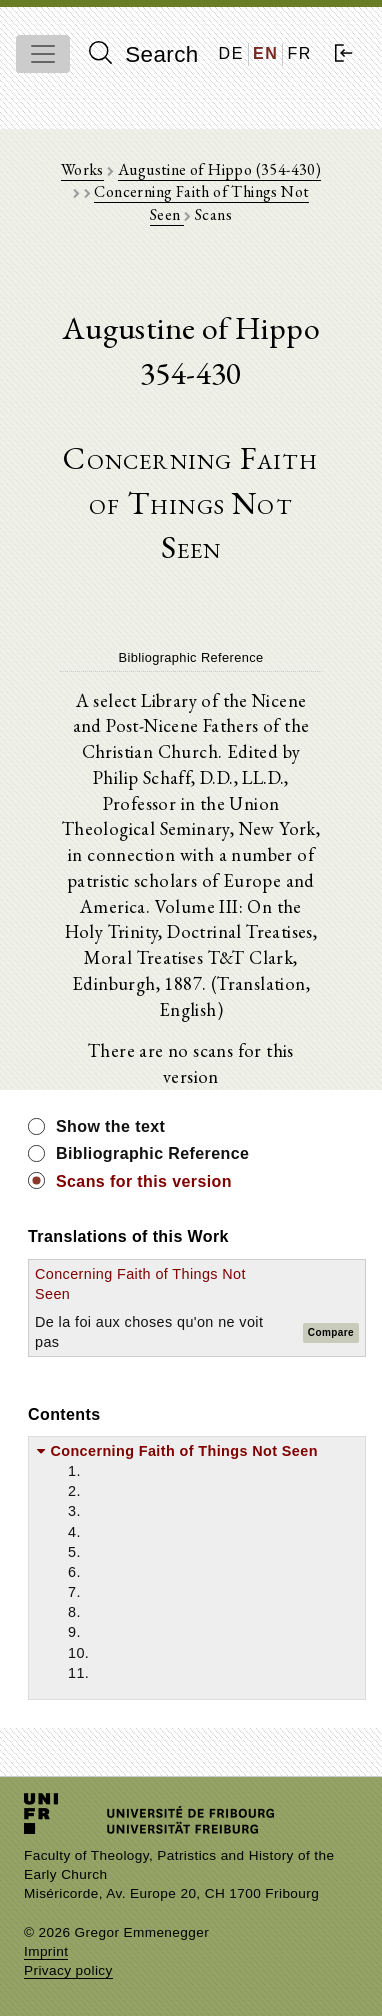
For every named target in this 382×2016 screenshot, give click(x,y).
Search (144, 54)
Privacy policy (68, 1970)
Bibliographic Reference (152, 1153)
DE (231, 53)
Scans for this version (144, 1181)
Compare (331, 1332)
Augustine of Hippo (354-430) (219, 169)
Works (82, 169)
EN (265, 53)
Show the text (110, 1126)
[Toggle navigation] (43, 54)
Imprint (46, 1951)
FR (299, 53)
